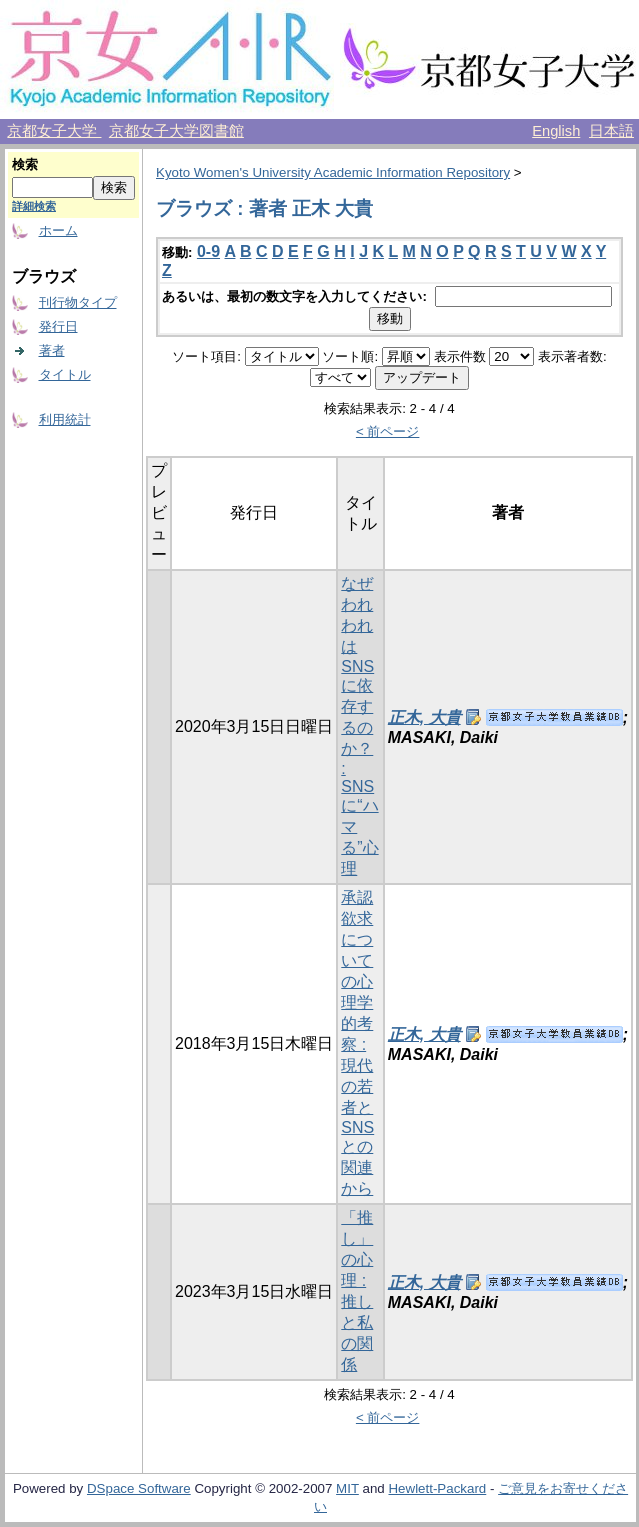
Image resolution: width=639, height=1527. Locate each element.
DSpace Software (139, 1488)
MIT (347, 1488)
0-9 (208, 251)
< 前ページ (388, 431)
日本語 (611, 131)
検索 (25, 164)
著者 (52, 350)
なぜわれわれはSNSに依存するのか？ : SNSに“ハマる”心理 (359, 726)
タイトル (65, 374)
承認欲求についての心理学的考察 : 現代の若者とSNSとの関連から (357, 1043)
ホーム (58, 230)
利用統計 (65, 419)
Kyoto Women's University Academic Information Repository (333, 172)
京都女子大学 (54, 131)
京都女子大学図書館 (176, 131)
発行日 (58, 326)
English (556, 131)
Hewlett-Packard (437, 1488)
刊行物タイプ (78, 302)
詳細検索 (34, 206)
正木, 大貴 (424, 717)
